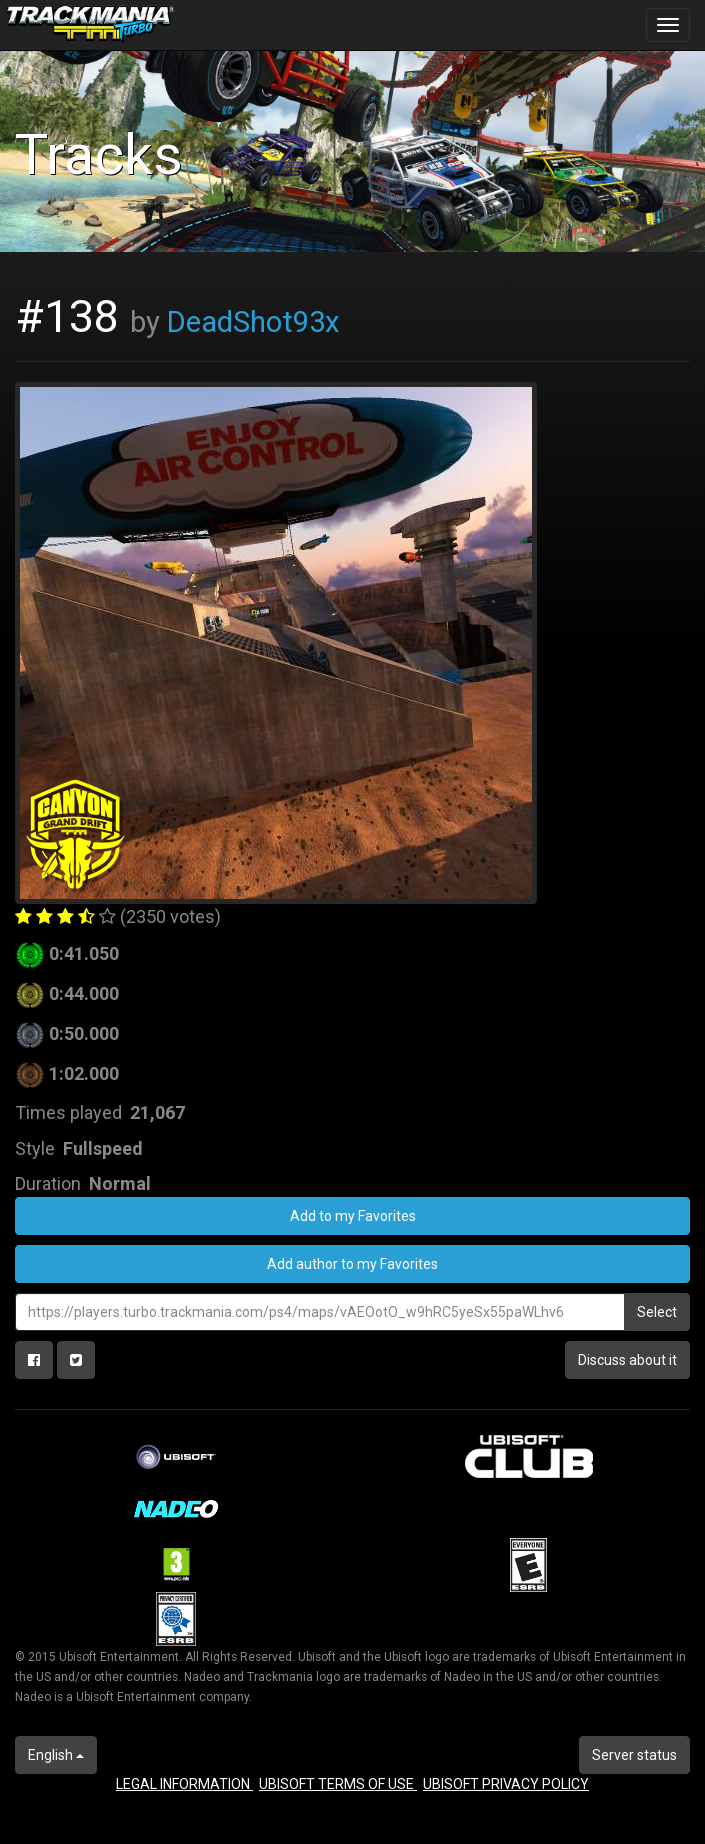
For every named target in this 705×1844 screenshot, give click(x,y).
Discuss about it (627, 1360)
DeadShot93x (253, 322)
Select (657, 1312)
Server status (634, 1755)
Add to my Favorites (353, 1216)
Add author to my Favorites (352, 1264)
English (56, 1755)
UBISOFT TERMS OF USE (338, 1784)
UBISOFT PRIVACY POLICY (506, 1784)
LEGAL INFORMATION (184, 1784)
